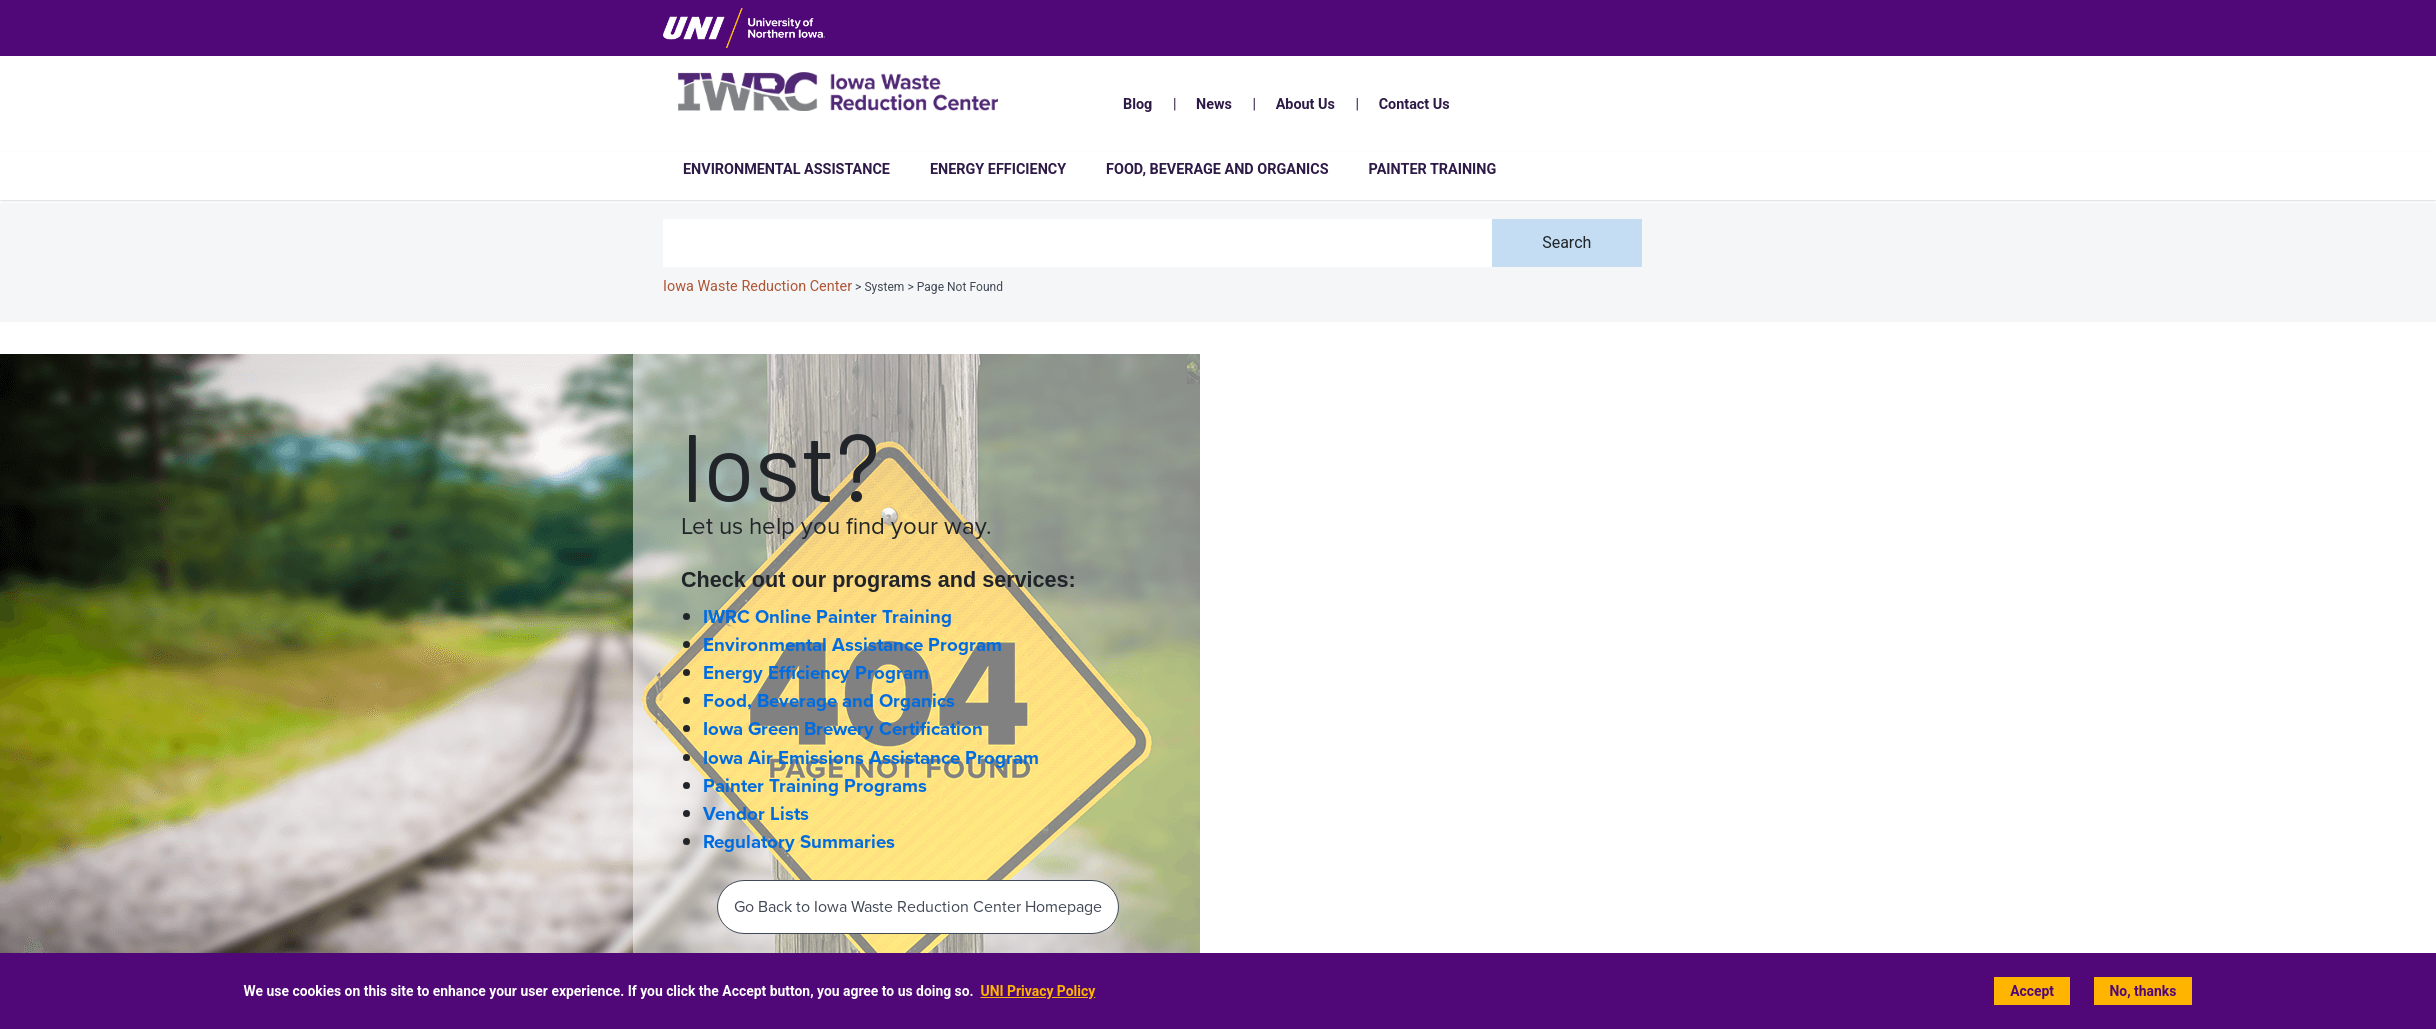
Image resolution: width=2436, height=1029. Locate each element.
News (1214, 104)
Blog (1137, 104)
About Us (1305, 104)
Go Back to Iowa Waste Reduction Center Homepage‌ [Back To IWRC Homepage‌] (918, 906)
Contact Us (1414, 104)
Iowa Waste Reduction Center (757, 286)
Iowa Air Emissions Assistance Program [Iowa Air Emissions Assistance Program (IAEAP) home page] (871, 758)
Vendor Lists (756, 814)
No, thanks (2143, 991)
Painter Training (1433, 169)
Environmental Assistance (786, 169)
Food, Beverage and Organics (1217, 169)
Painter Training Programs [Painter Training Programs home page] (815, 786)
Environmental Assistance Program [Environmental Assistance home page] (852, 645)
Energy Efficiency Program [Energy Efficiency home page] (816, 673)
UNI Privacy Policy (1038, 991)
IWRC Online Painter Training (827, 617)
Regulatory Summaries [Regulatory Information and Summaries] (799, 842)
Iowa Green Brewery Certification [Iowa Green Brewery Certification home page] (843, 729)
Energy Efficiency (998, 169)
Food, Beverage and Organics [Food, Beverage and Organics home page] (829, 701)
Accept (2032, 991)
